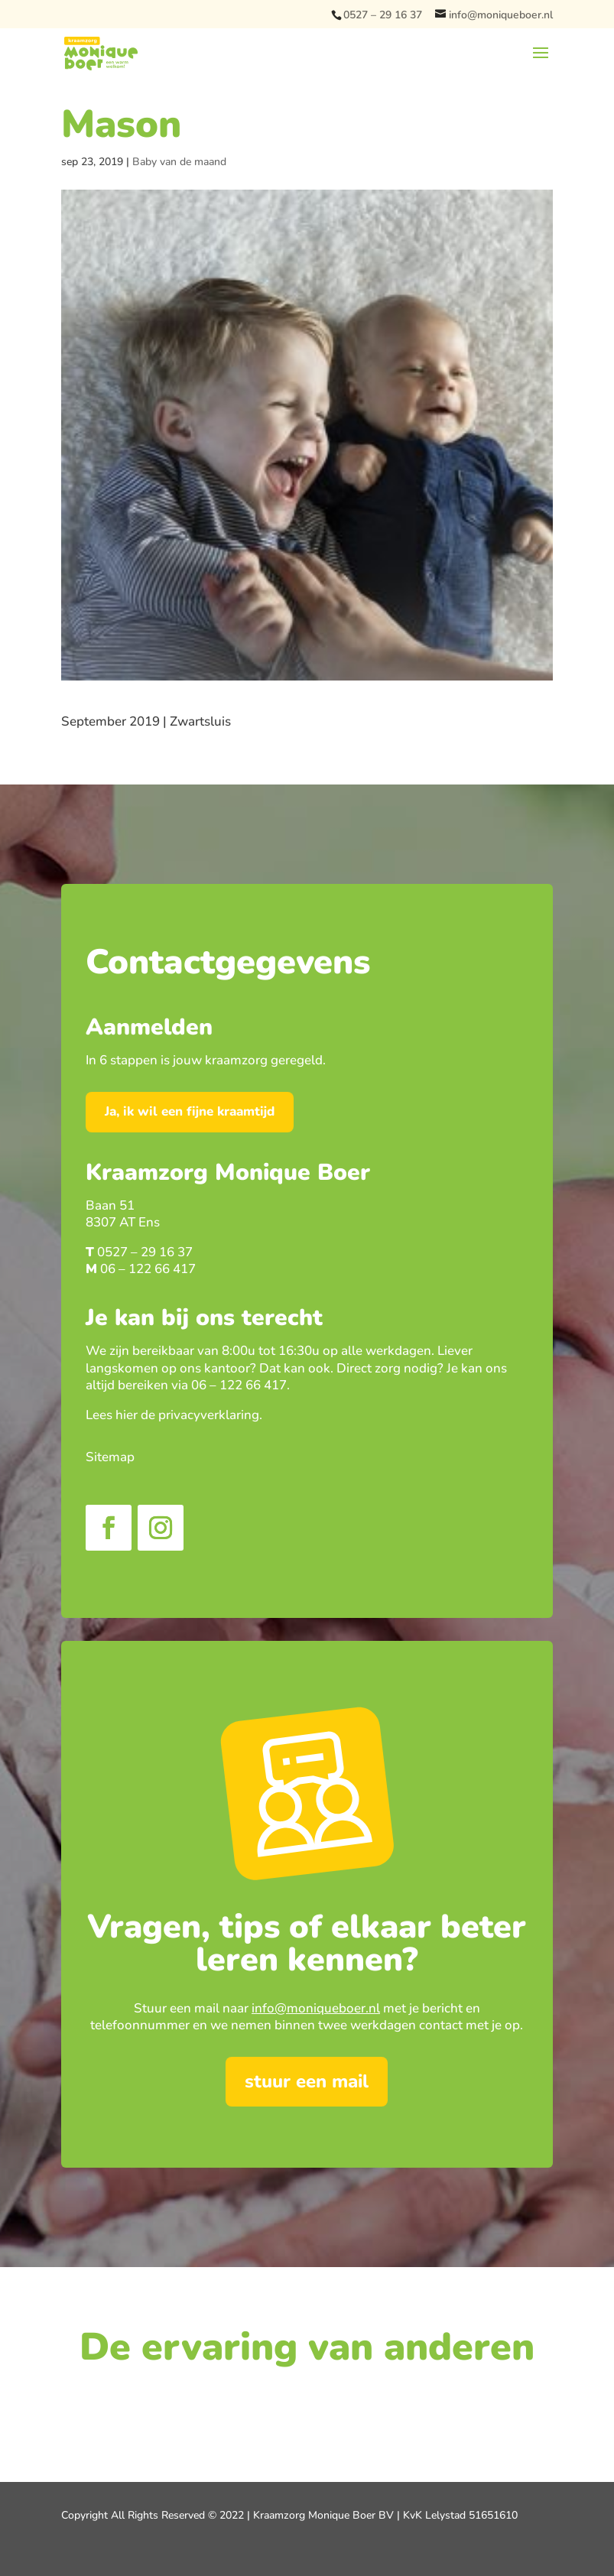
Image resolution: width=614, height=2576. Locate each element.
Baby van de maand (179, 161)
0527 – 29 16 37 (382, 15)
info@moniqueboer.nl (316, 2008)
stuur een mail (307, 2081)
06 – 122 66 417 (148, 1269)
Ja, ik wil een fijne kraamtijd (190, 1111)
